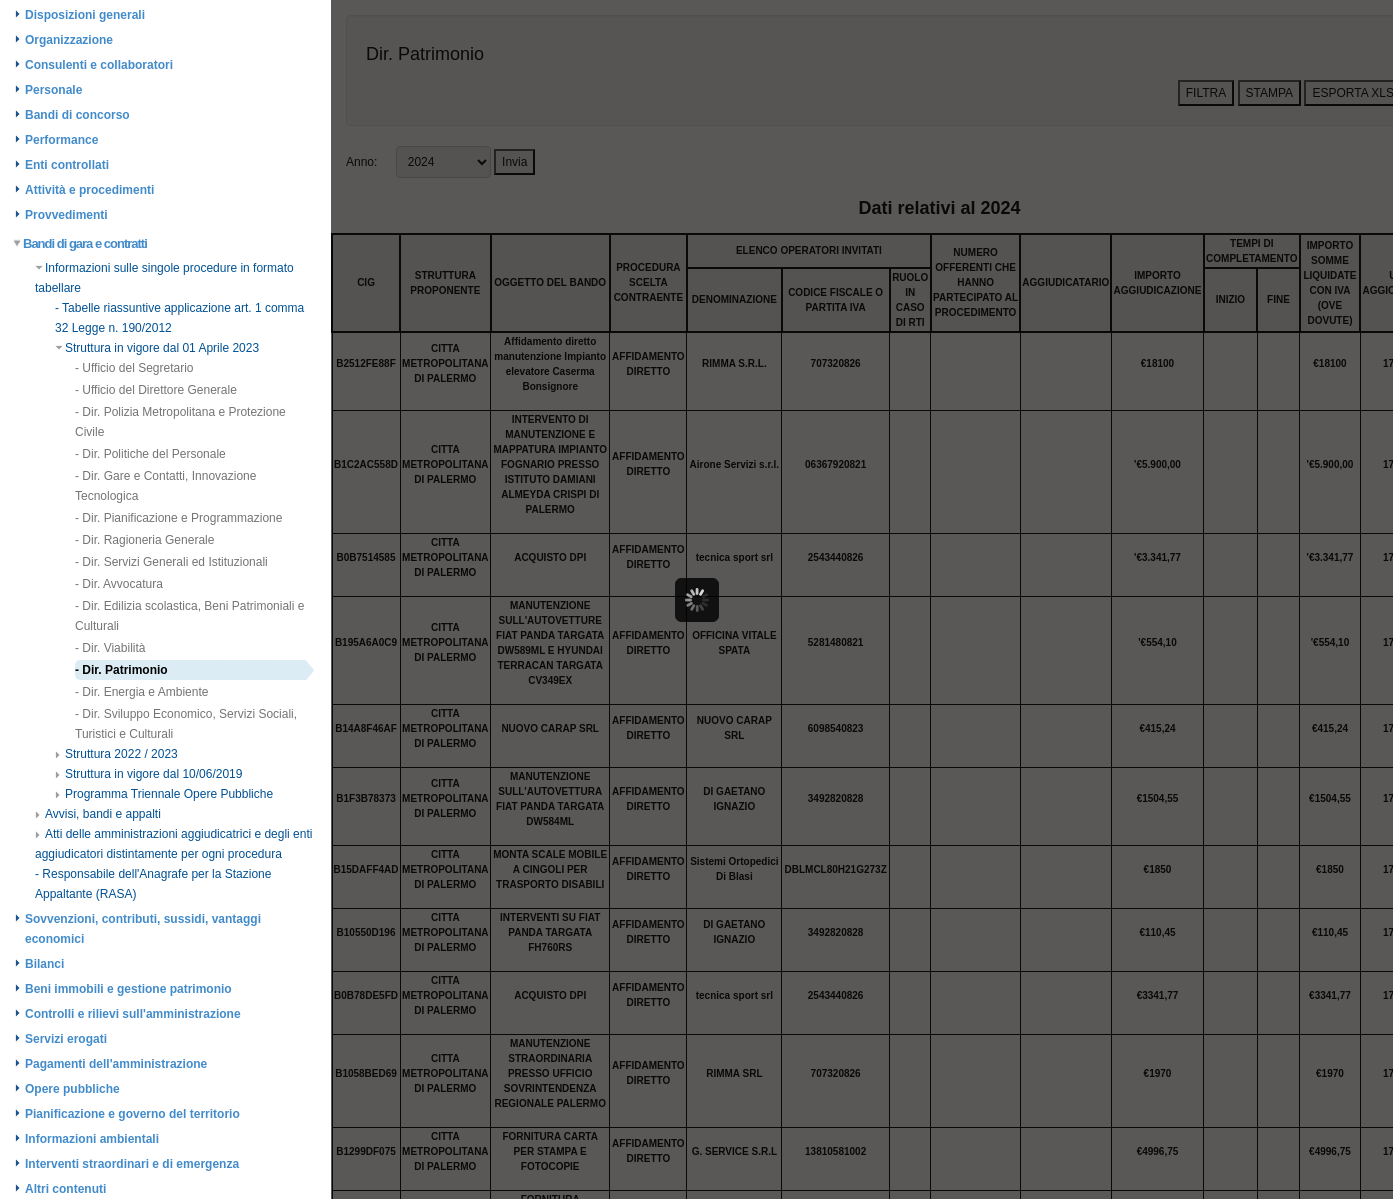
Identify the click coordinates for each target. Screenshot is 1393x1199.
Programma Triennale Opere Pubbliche (164, 794)
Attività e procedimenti (89, 190)
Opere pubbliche (72, 1089)
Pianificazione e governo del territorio (132, 1114)
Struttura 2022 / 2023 (116, 754)
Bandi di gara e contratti (81, 243)
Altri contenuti (65, 1189)
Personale (53, 90)
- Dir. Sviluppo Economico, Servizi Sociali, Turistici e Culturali (186, 724)
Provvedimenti (66, 215)
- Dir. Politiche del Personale (150, 454)
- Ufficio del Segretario (134, 368)
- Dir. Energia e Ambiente (141, 692)
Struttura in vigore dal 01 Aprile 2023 (157, 348)
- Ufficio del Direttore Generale (156, 390)
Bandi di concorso (77, 115)
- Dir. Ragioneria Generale (144, 540)
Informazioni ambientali (92, 1139)
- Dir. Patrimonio (121, 670)
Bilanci (44, 964)
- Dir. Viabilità (110, 648)
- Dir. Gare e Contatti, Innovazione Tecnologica (165, 486)
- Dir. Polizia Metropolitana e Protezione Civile (180, 422)
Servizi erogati (66, 1039)
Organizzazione (69, 40)
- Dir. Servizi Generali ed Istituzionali (171, 562)
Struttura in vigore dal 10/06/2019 (148, 774)
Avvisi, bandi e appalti (98, 814)
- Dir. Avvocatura (119, 584)
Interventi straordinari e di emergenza (132, 1164)
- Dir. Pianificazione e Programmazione (178, 518)
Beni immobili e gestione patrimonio (128, 989)
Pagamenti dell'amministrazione (116, 1064)
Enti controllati (67, 165)
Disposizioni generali (85, 15)
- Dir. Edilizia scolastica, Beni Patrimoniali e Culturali (189, 616)
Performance (61, 140)
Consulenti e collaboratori (99, 65)
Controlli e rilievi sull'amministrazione (133, 1014)
